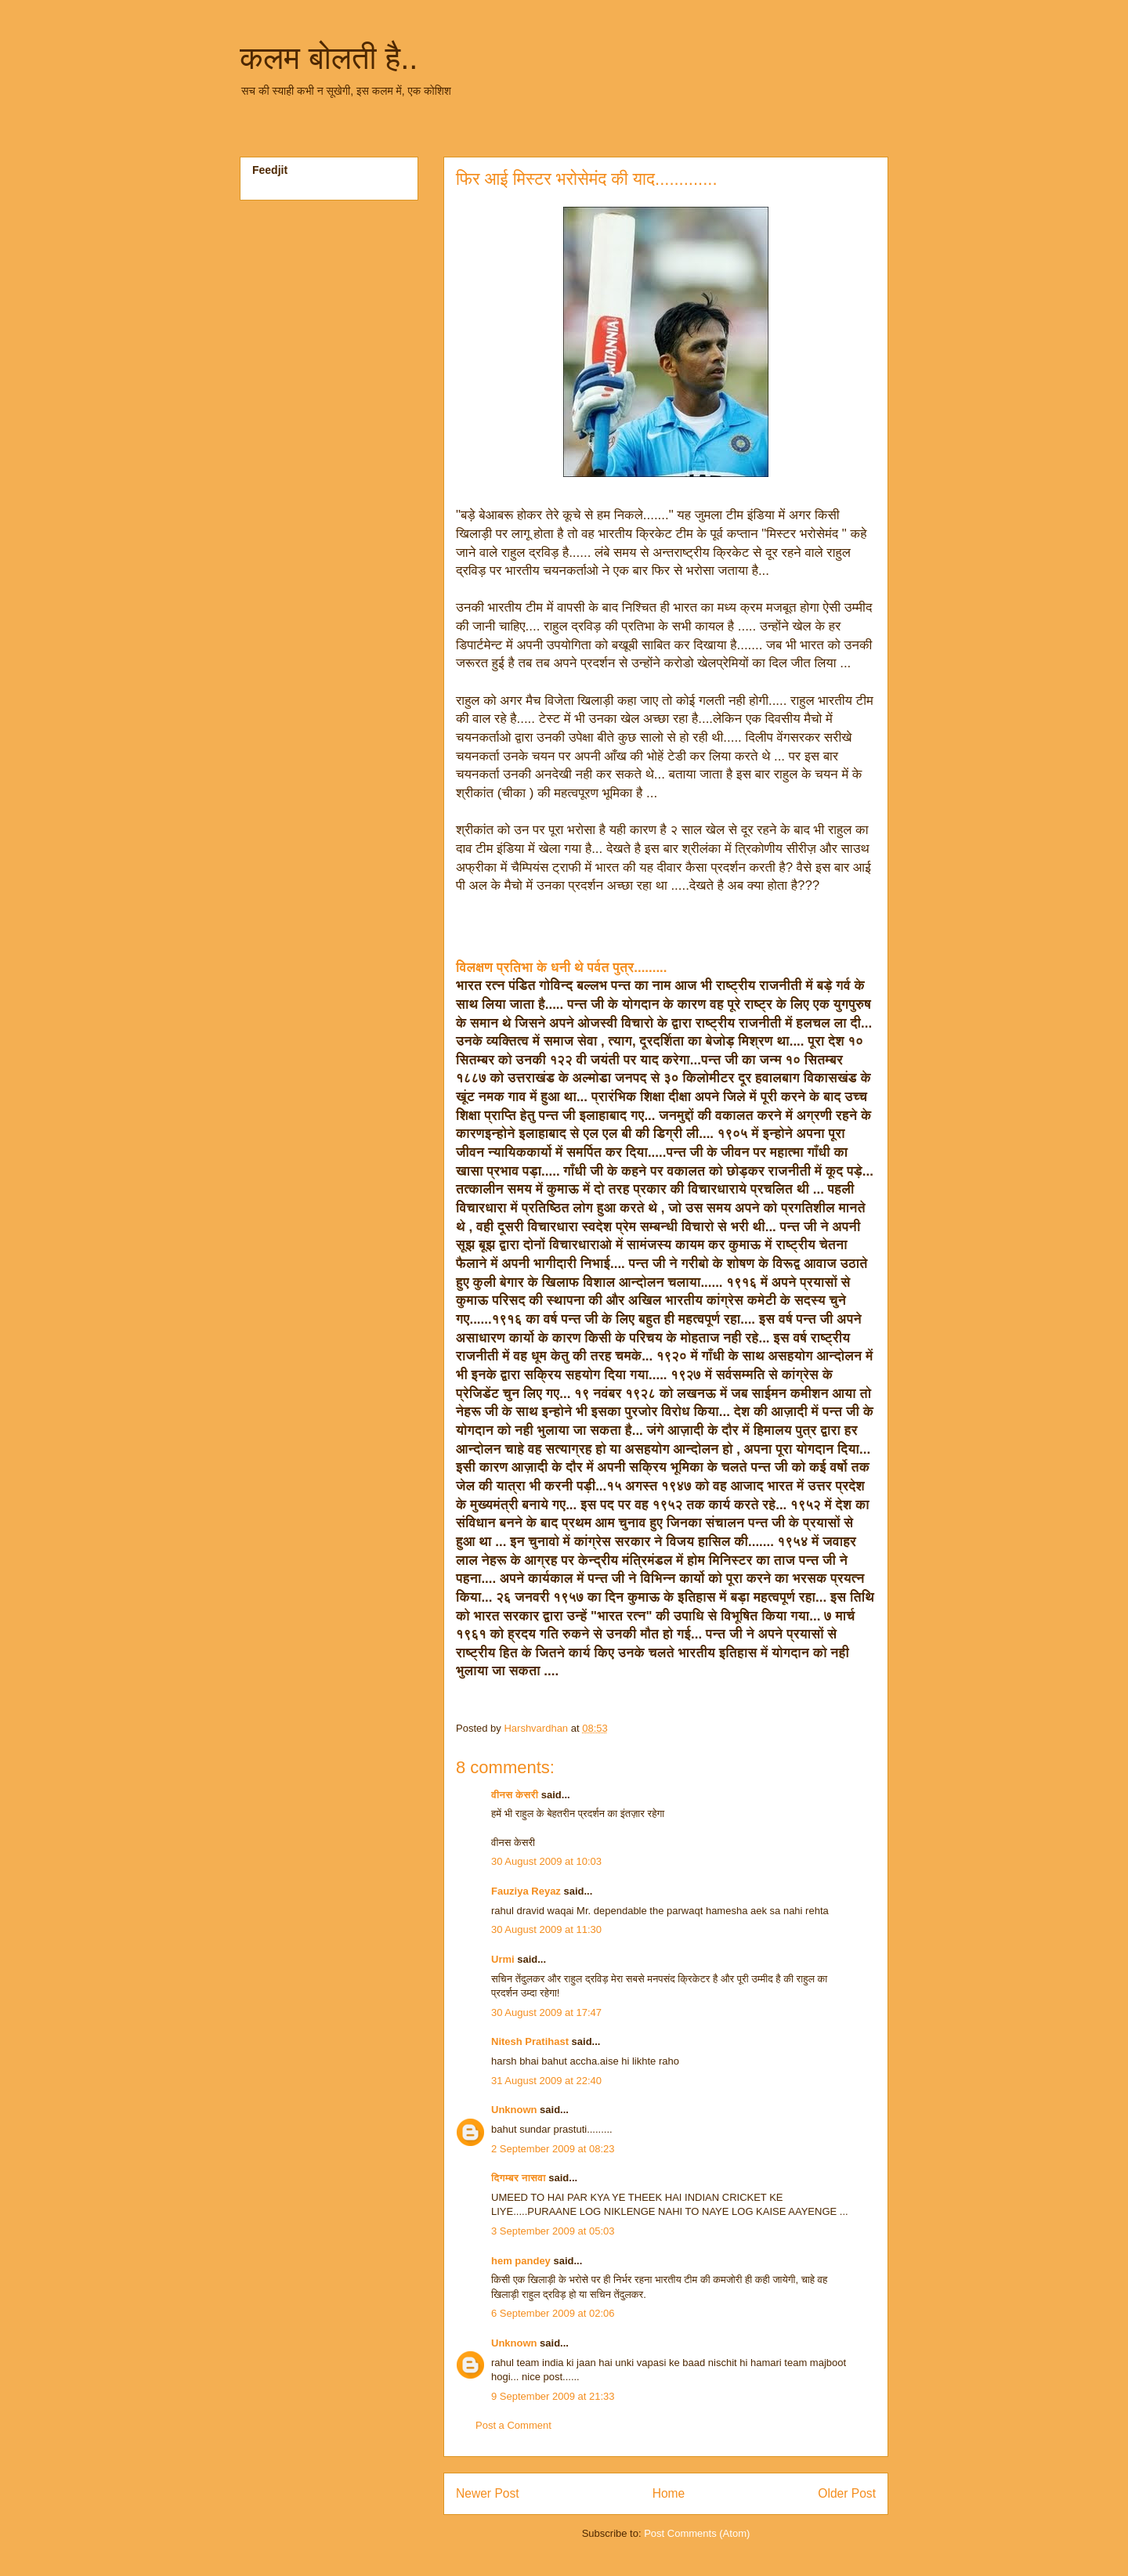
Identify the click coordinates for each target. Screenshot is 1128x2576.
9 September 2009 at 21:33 (553, 2396)
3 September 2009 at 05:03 (553, 2231)
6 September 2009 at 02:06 (553, 2313)
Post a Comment (513, 2425)
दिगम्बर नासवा (518, 2178)
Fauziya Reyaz (526, 1891)
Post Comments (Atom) (697, 2533)
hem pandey (521, 2261)
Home (669, 2493)
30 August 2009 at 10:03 (546, 1861)
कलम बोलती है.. (329, 58)
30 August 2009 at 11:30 (546, 1929)
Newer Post (487, 2493)
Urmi (503, 1959)
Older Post (847, 2493)
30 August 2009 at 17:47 (546, 2012)
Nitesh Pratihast (530, 2041)
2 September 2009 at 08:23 (553, 2149)
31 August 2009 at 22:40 (546, 2080)
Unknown (514, 2109)
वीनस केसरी (514, 1795)
